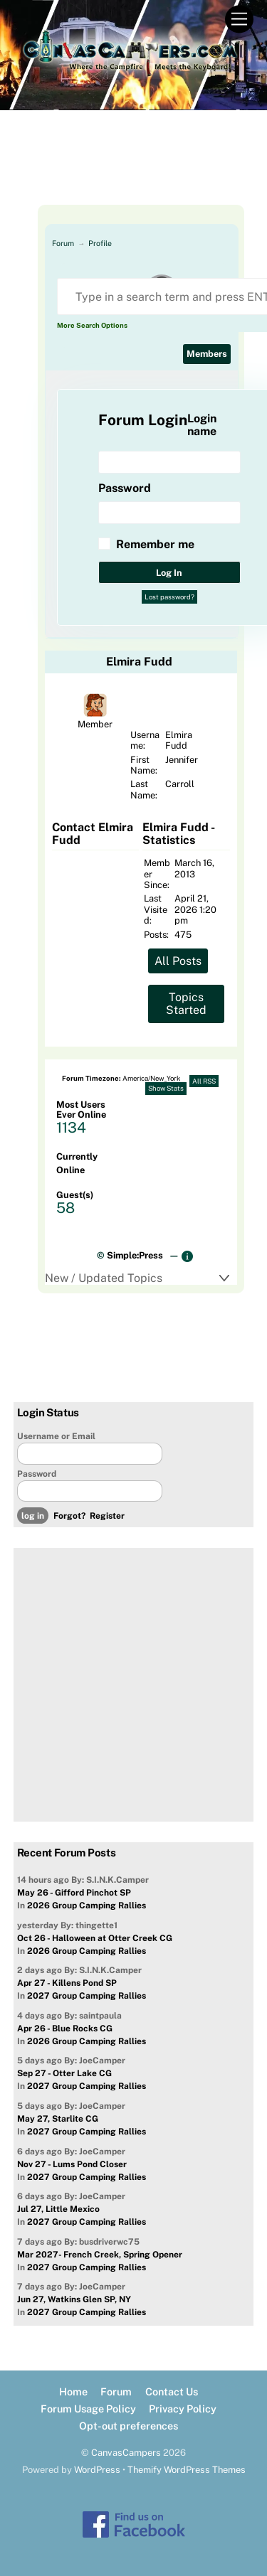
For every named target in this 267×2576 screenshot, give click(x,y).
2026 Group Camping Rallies (86, 1905)
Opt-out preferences (128, 2426)
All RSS (204, 1081)
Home (73, 2391)
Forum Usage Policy (88, 2409)
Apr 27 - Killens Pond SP (67, 1983)
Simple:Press (135, 1255)
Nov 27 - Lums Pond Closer (72, 2164)
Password (36, 1474)
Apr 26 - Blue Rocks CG (64, 2028)
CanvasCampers (126, 2452)
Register (107, 1516)
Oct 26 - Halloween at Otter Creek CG (94, 1938)
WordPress (97, 2469)
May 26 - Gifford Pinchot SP (74, 1893)
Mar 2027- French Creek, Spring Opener (99, 2255)
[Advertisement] (134, 169)
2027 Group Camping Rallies (86, 1996)
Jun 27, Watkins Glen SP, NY (74, 2299)
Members (207, 353)
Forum (63, 243)
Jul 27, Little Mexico (58, 2209)
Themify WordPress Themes (186, 2469)
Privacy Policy (182, 2409)
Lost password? (169, 597)
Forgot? (69, 1516)
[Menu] (239, 19)
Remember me (155, 544)
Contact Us (171, 2391)
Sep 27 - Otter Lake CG (64, 2073)
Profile (100, 243)
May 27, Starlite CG (57, 2119)
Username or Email (56, 1436)
